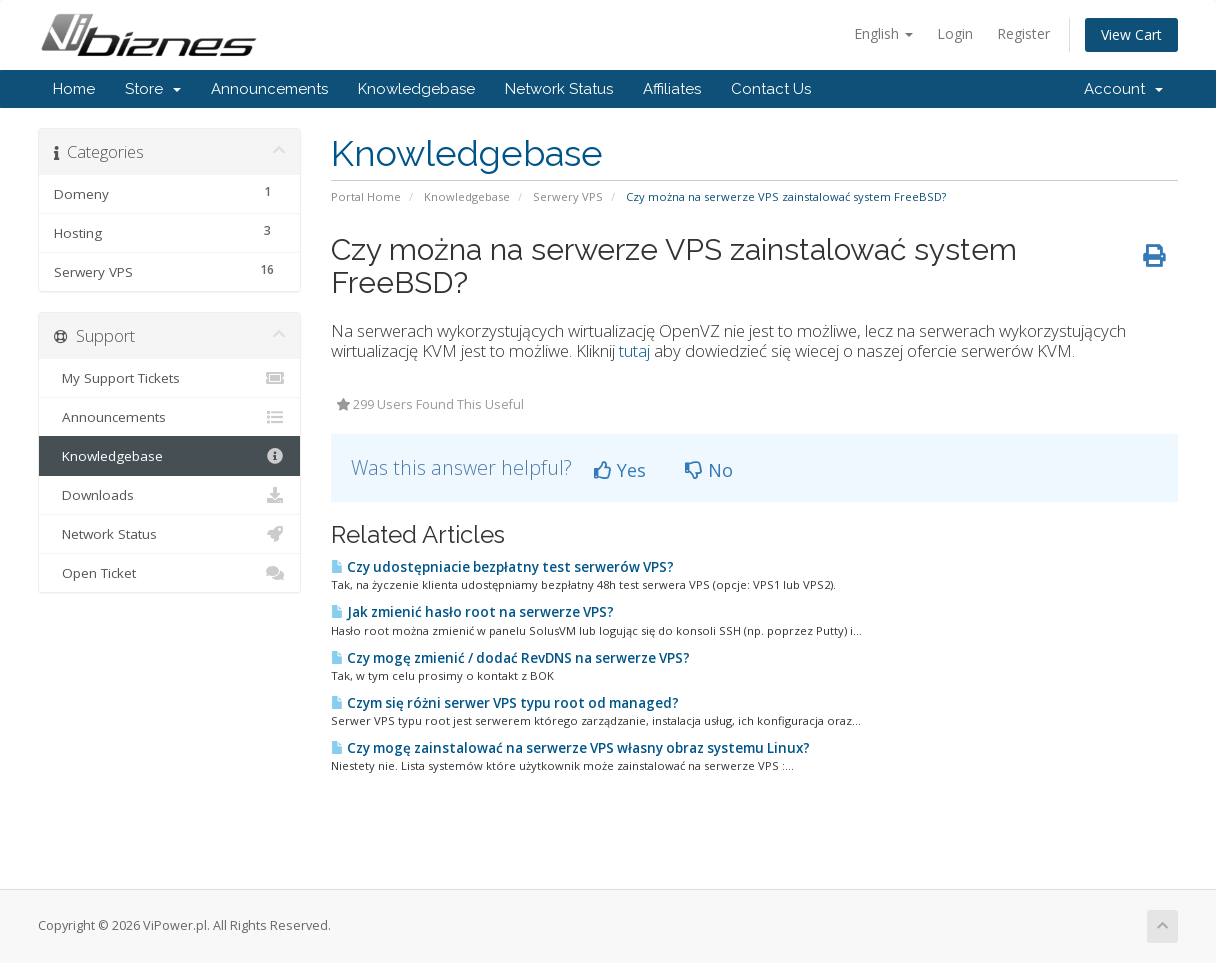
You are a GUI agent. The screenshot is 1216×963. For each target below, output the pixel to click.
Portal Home (366, 196)
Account (1123, 89)
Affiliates (672, 89)
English (883, 33)
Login (955, 33)
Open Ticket (169, 573)
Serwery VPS (568, 196)
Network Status (559, 89)
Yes (620, 470)
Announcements (269, 89)
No (709, 470)
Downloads (169, 495)
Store (153, 89)
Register (1023, 33)
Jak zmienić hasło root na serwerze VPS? (472, 612)
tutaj (634, 350)
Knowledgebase (416, 89)
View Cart (1131, 34)
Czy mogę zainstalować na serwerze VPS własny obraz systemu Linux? (570, 748)
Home (74, 89)
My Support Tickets (169, 378)
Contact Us (771, 89)
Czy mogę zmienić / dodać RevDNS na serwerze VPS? (510, 658)
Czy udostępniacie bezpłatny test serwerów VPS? (502, 567)
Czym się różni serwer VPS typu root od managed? (505, 703)
